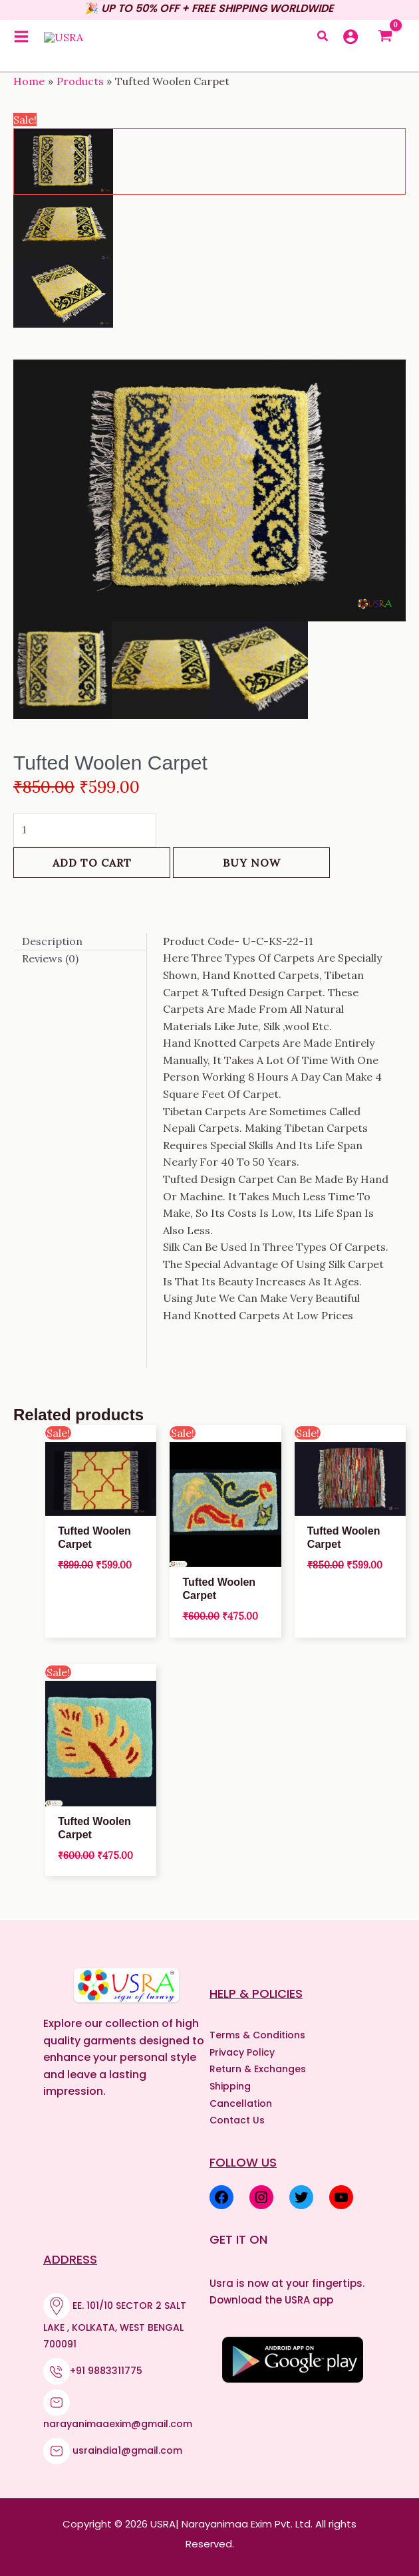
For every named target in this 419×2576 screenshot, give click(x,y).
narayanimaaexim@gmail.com (117, 2423)
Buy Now (252, 862)
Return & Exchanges (258, 2069)
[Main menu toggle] (21, 43)
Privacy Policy (242, 2052)
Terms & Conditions (257, 2035)
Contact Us (237, 2120)
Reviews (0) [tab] (50, 958)
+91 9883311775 (106, 2370)
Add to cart (92, 862)
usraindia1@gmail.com (127, 2450)
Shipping (230, 2086)
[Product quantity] (84, 830)
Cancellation (241, 2103)
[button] (323, 44)
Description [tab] (52, 941)
